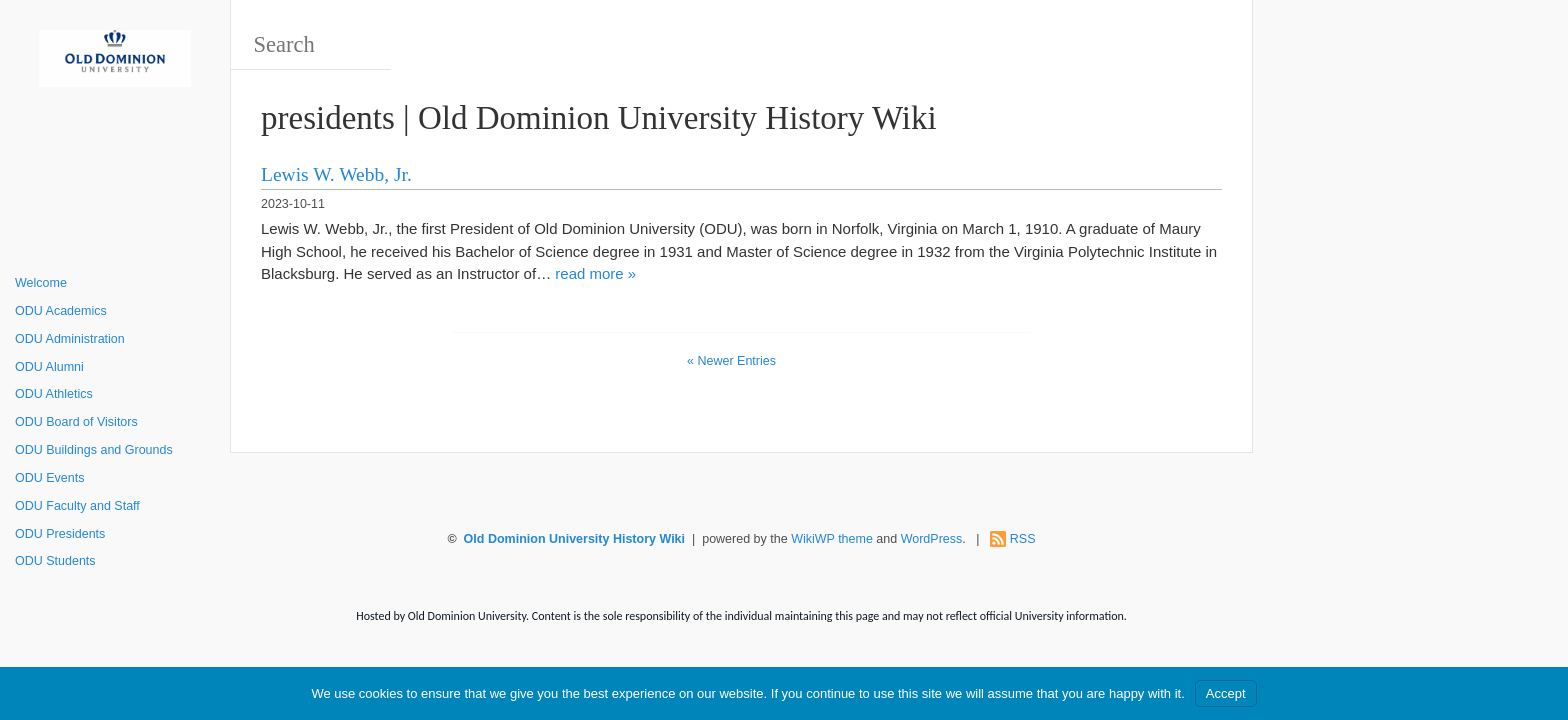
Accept (1226, 693)
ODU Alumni (49, 367)
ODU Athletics (54, 394)
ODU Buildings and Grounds (94, 450)
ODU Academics (61, 311)
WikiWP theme (832, 539)
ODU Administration (70, 339)
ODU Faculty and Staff (77, 506)
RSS (1023, 539)
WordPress (932, 539)
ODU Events (49, 478)
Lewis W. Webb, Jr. (336, 174)
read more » (595, 273)
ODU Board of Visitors (76, 422)
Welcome (41, 283)
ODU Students (55, 561)
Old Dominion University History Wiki (574, 539)
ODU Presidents (60, 534)
